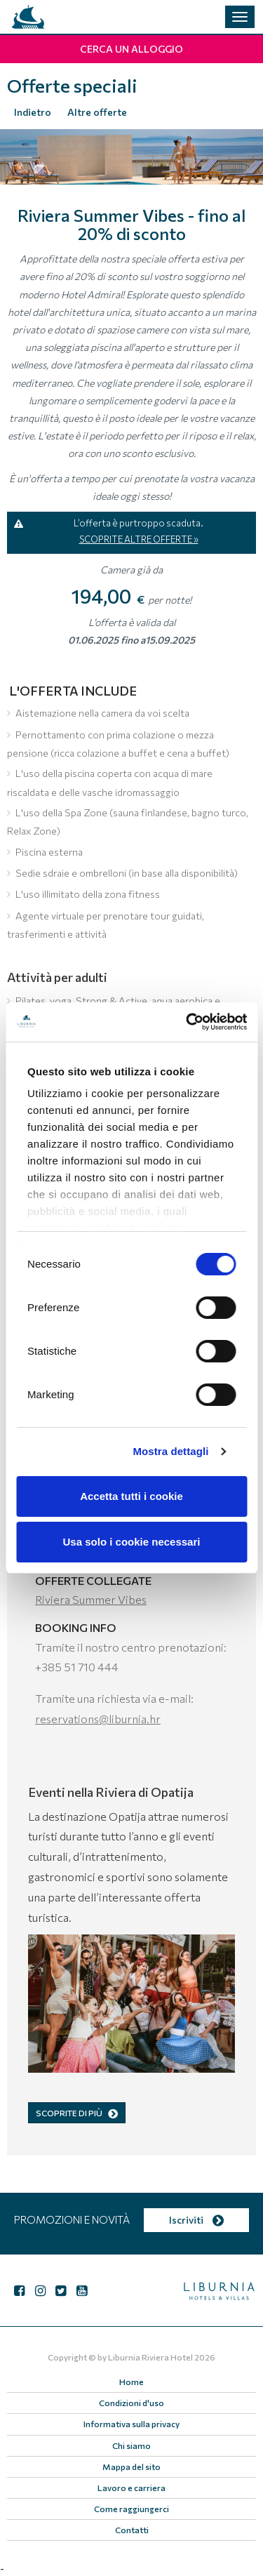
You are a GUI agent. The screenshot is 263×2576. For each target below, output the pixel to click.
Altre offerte (97, 112)
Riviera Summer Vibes (91, 1599)
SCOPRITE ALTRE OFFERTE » (138, 539)
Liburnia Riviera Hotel (150, 2357)
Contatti (132, 2530)
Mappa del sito (131, 2466)
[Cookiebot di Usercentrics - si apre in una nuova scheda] (187, 1022)
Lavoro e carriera (131, 2487)
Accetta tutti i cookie (131, 1496)
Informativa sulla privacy (131, 2424)
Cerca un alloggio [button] (131, 49)
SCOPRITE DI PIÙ (77, 2113)
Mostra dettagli (170, 1451)
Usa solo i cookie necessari (132, 1542)
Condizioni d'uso (131, 2403)
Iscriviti (196, 2220)
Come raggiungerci (131, 2509)
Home (131, 2381)
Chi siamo (131, 2445)
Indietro (32, 112)
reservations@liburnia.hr (98, 1718)
